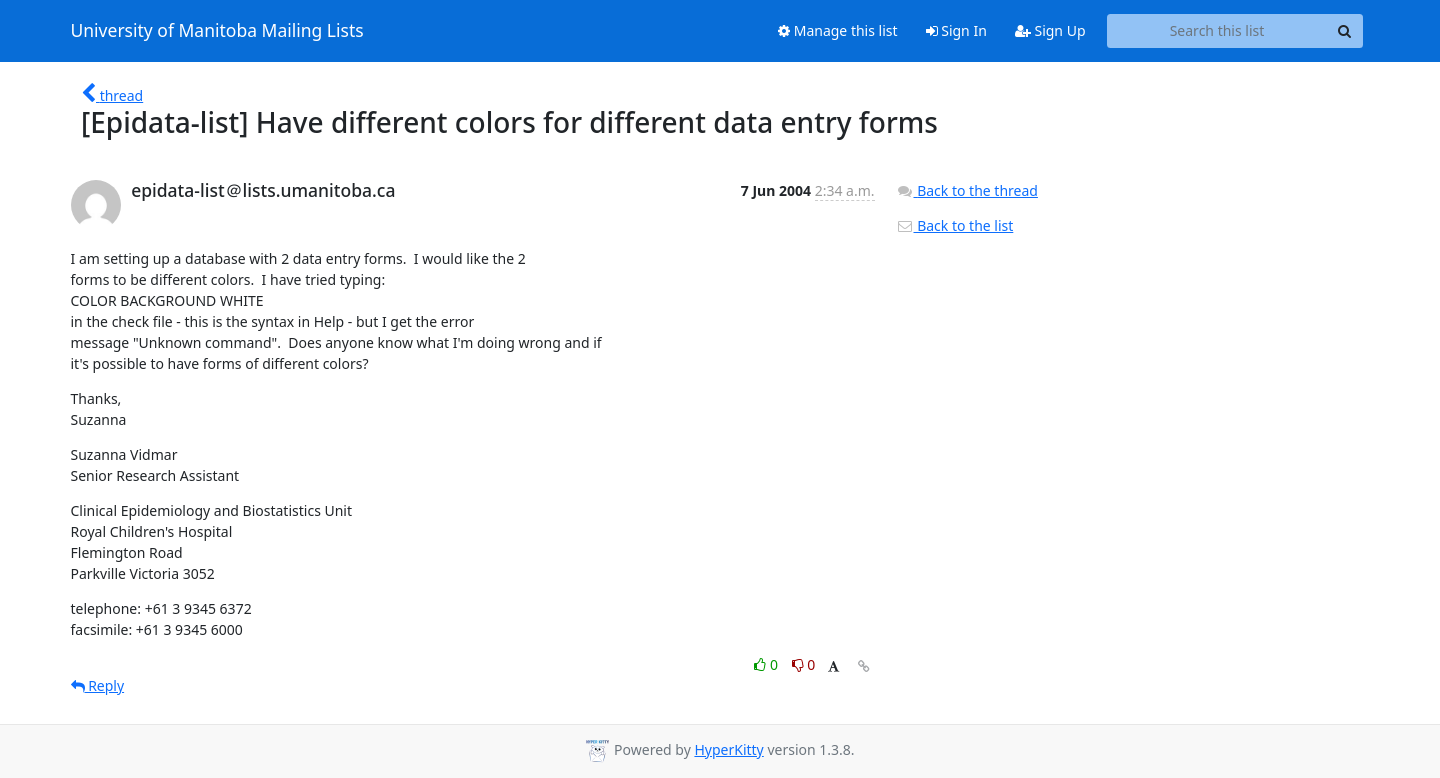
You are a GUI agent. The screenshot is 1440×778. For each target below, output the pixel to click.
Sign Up (1050, 30)
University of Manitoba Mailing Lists (217, 31)
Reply (98, 685)
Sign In (956, 30)
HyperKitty (728, 749)
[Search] (1345, 31)
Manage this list (838, 30)
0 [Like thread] (767, 664)
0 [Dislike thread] (804, 664)
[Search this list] (1217, 31)
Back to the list (955, 225)
